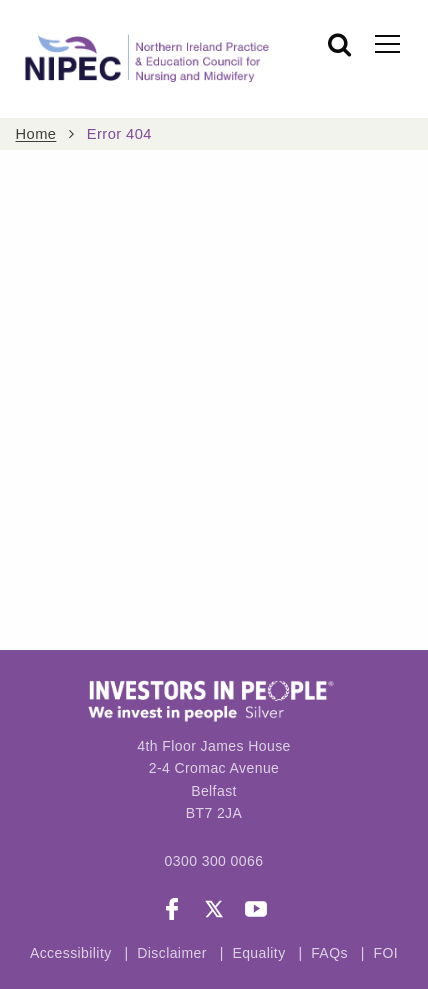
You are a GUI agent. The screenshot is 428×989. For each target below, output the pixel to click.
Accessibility (71, 953)
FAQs (331, 953)
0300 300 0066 (214, 861)
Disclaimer (172, 953)
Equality (258, 953)
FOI (385, 953)
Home (36, 134)
